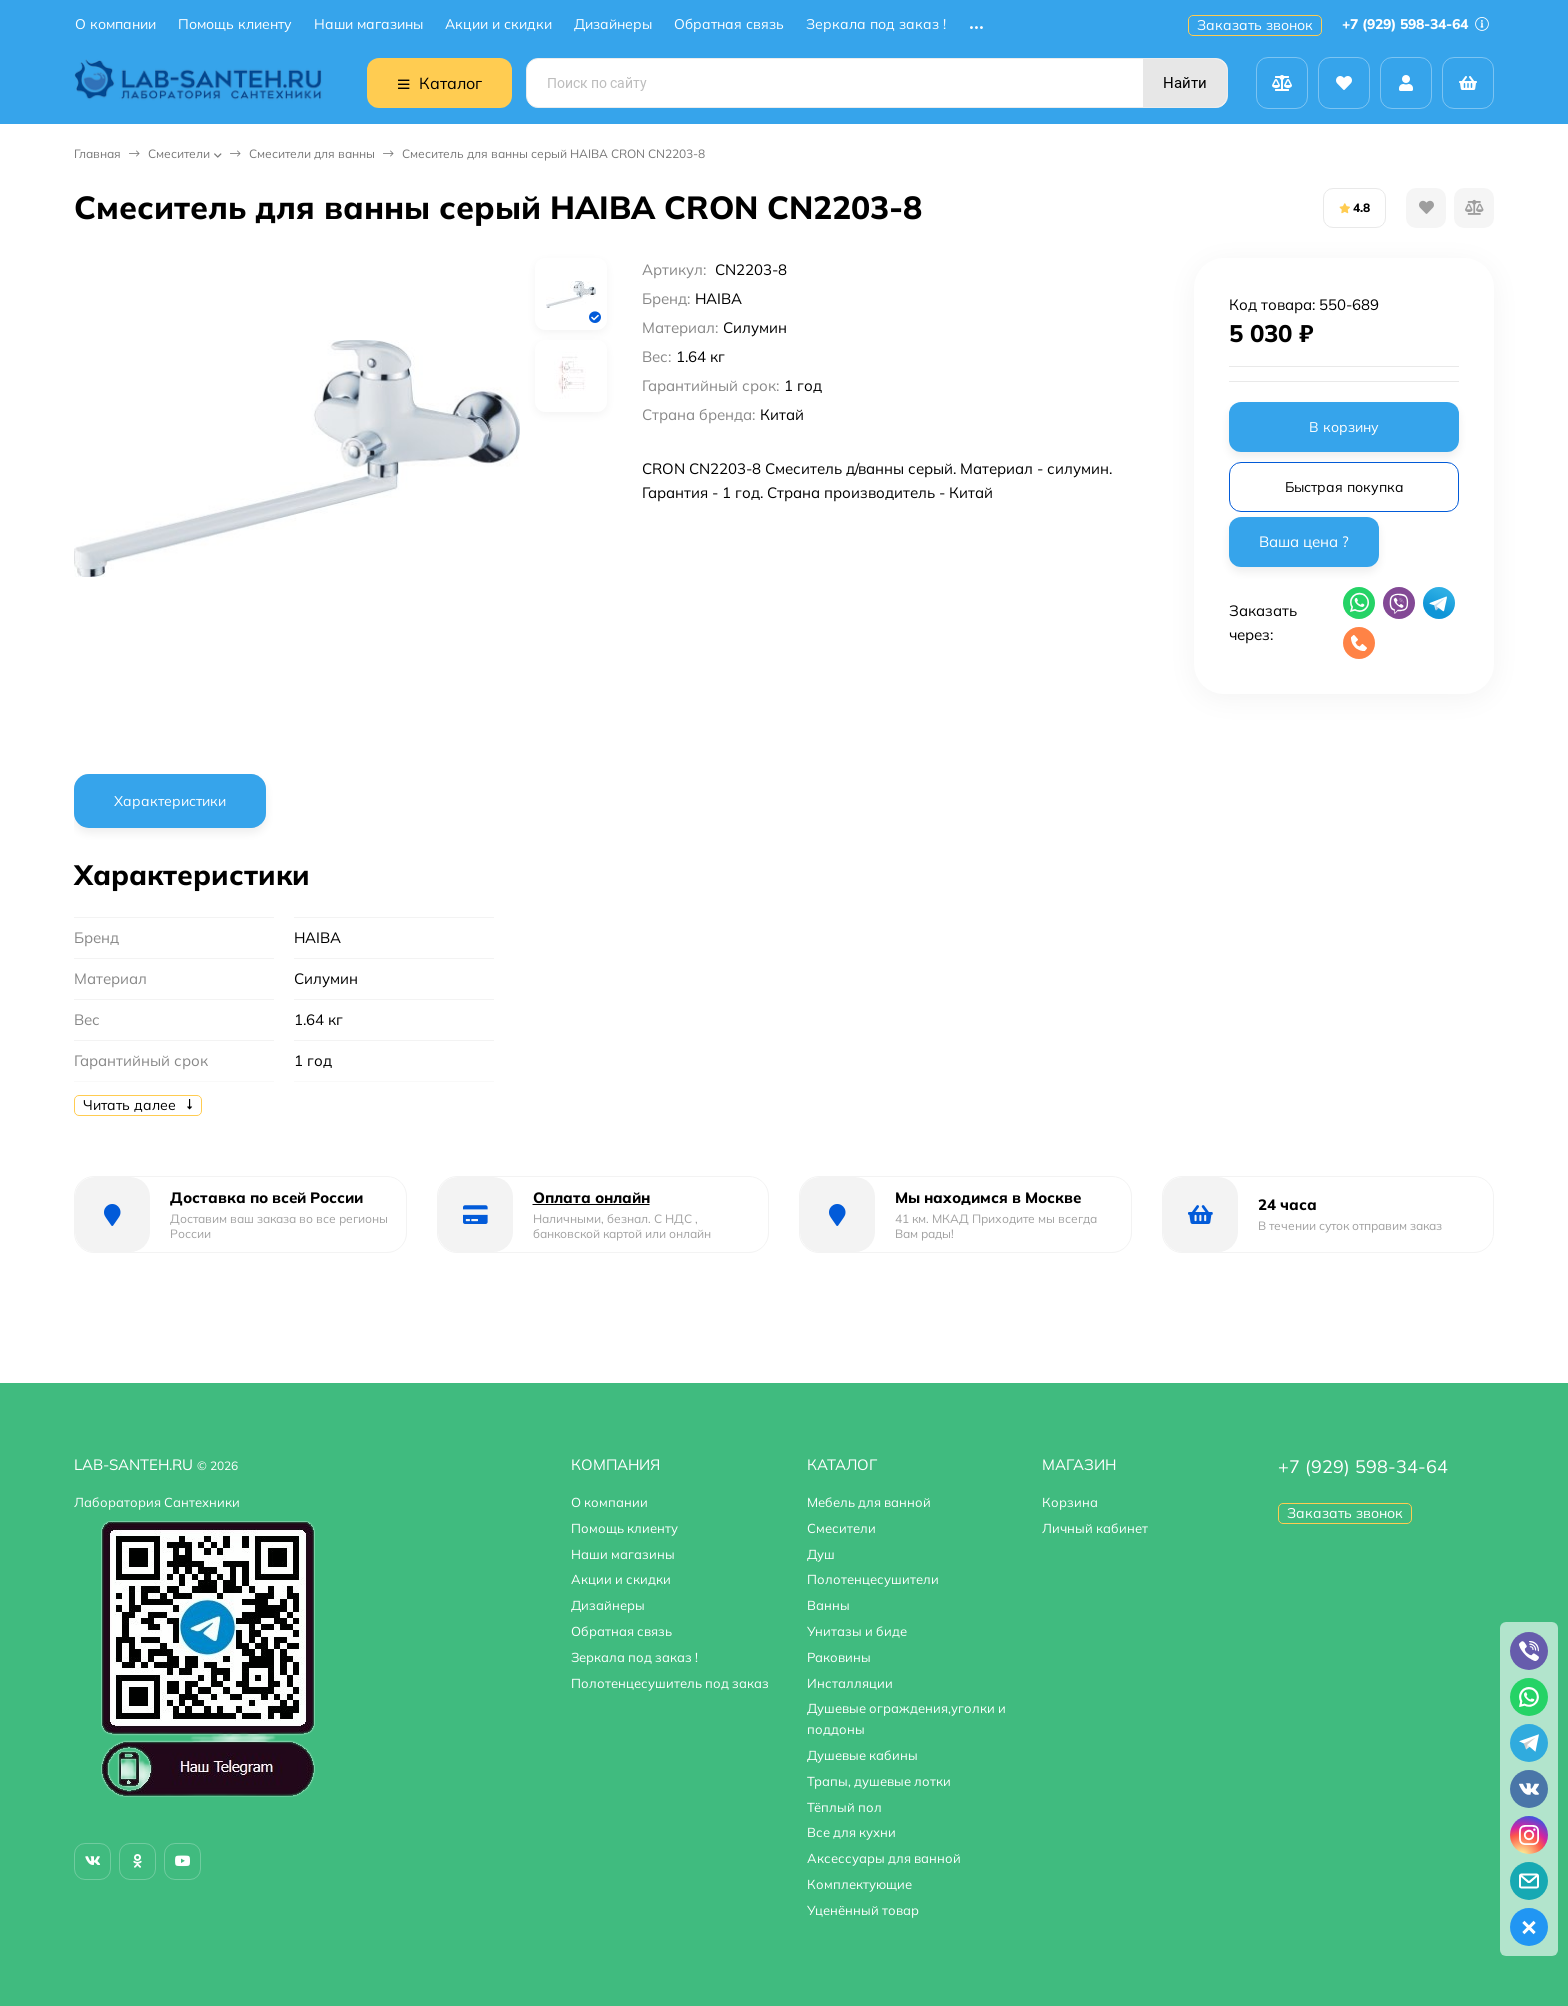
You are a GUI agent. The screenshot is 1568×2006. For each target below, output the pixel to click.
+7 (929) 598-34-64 (1415, 24)
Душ (821, 1554)
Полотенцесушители (873, 1579)
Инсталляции (850, 1683)
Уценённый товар (863, 1910)
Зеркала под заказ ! (876, 24)
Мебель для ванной (869, 1502)
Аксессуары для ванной (884, 1858)
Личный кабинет (1095, 1528)
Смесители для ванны (312, 153)
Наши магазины (368, 24)
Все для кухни (851, 1832)
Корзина (1070, 1502)
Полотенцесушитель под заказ (670, 1683)
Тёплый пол (844, 1807)
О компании (115, 24)
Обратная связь (729, 24)
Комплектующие (859, 1884)
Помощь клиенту (235, 24)
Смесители (179, 153)
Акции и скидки (498, 24)
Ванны (828, 1605)
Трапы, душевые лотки (879, 1781)
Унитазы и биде (857, 1631)
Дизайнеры (613, 24)
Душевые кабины (862, 1755)
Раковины (839, 1657)
